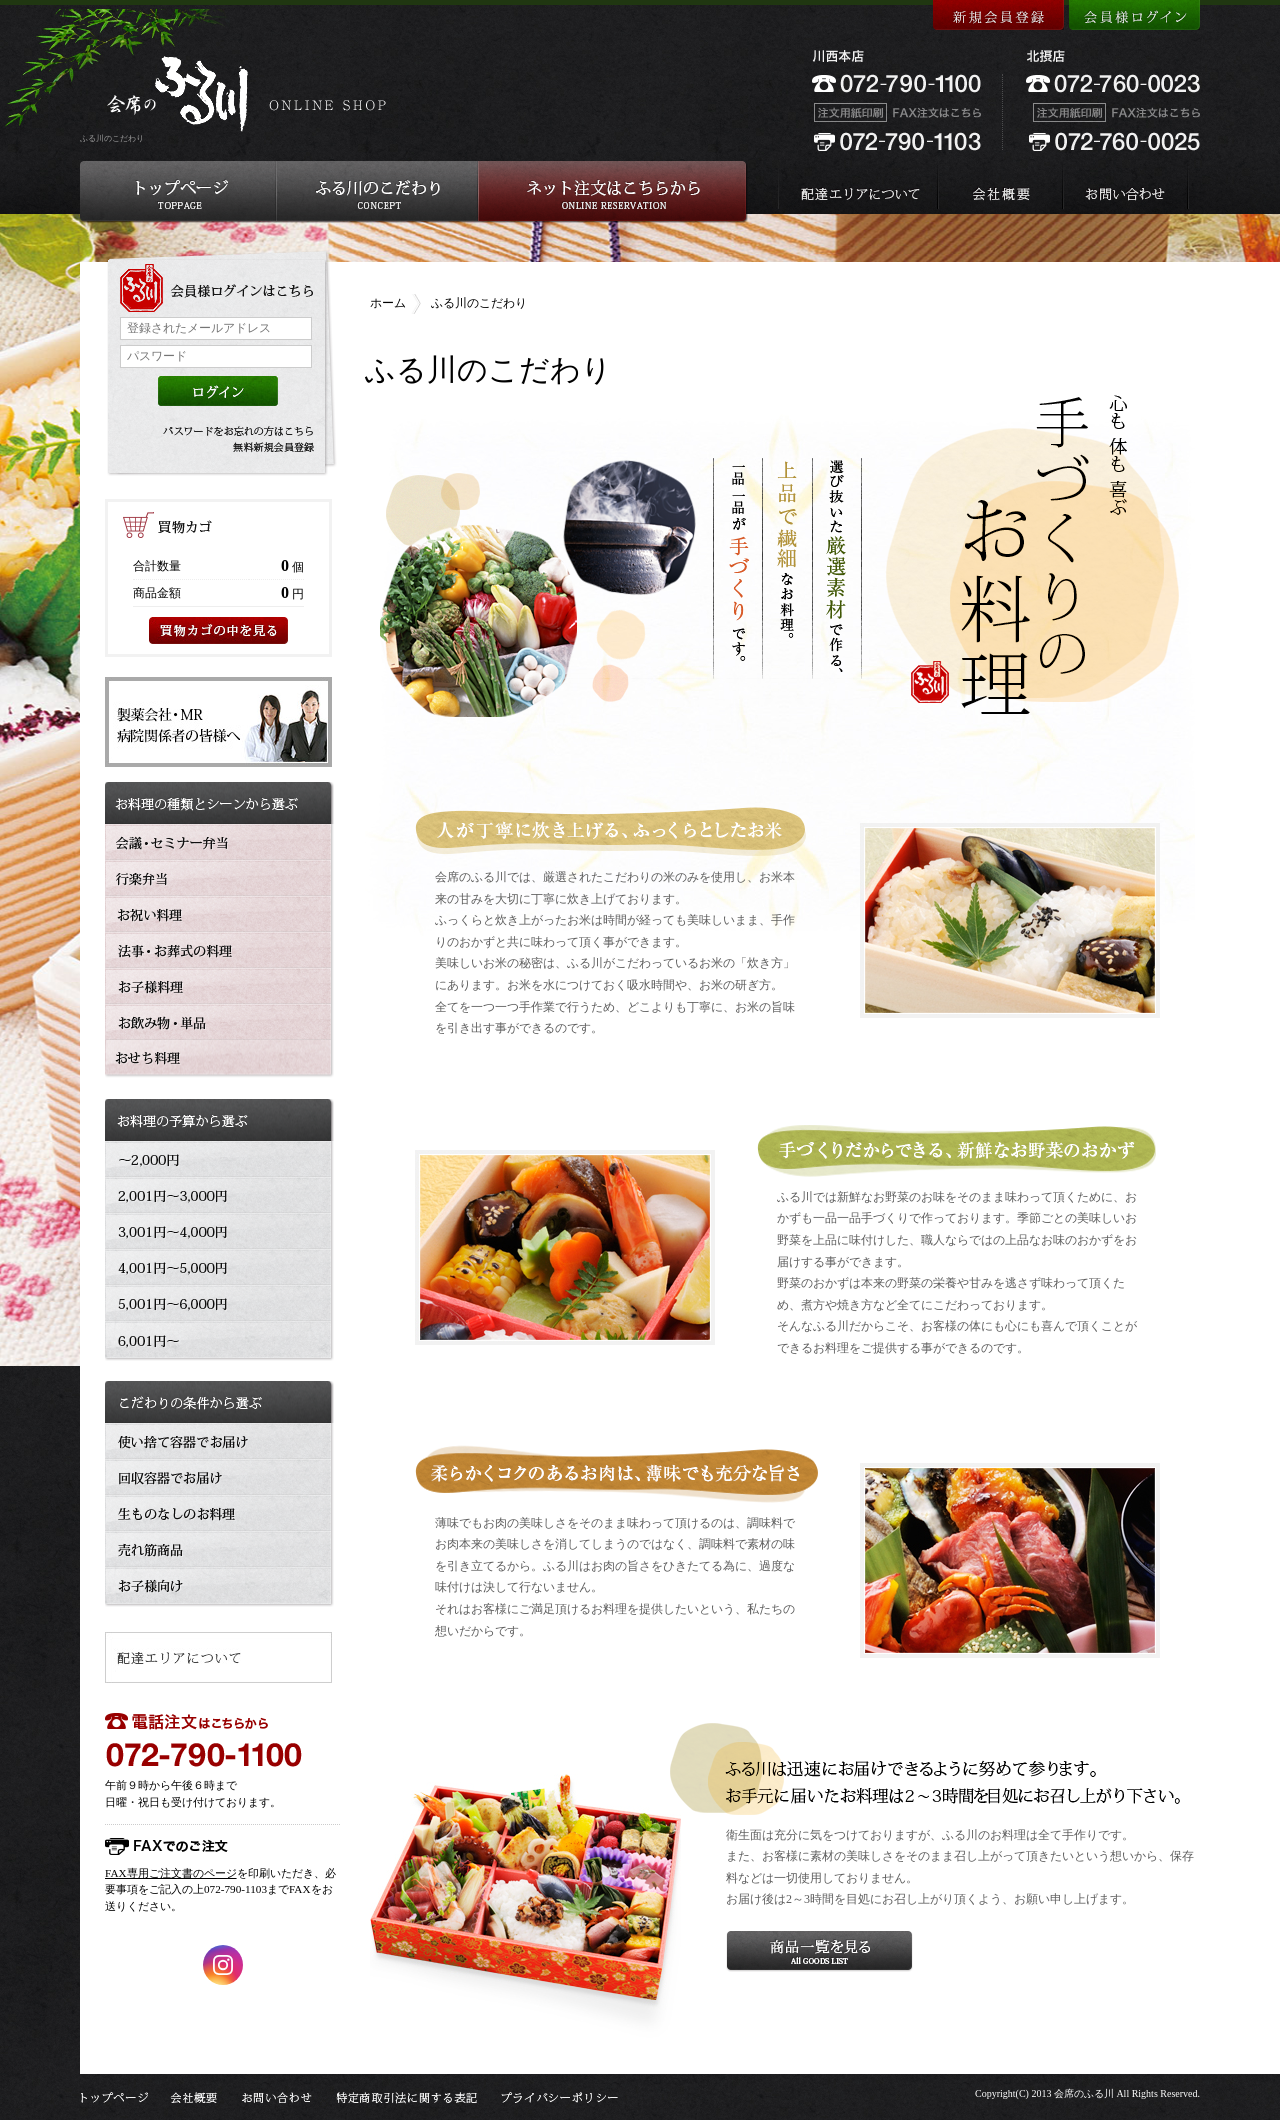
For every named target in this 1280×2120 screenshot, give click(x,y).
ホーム (388, 303)
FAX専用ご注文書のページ (171, 1873)
